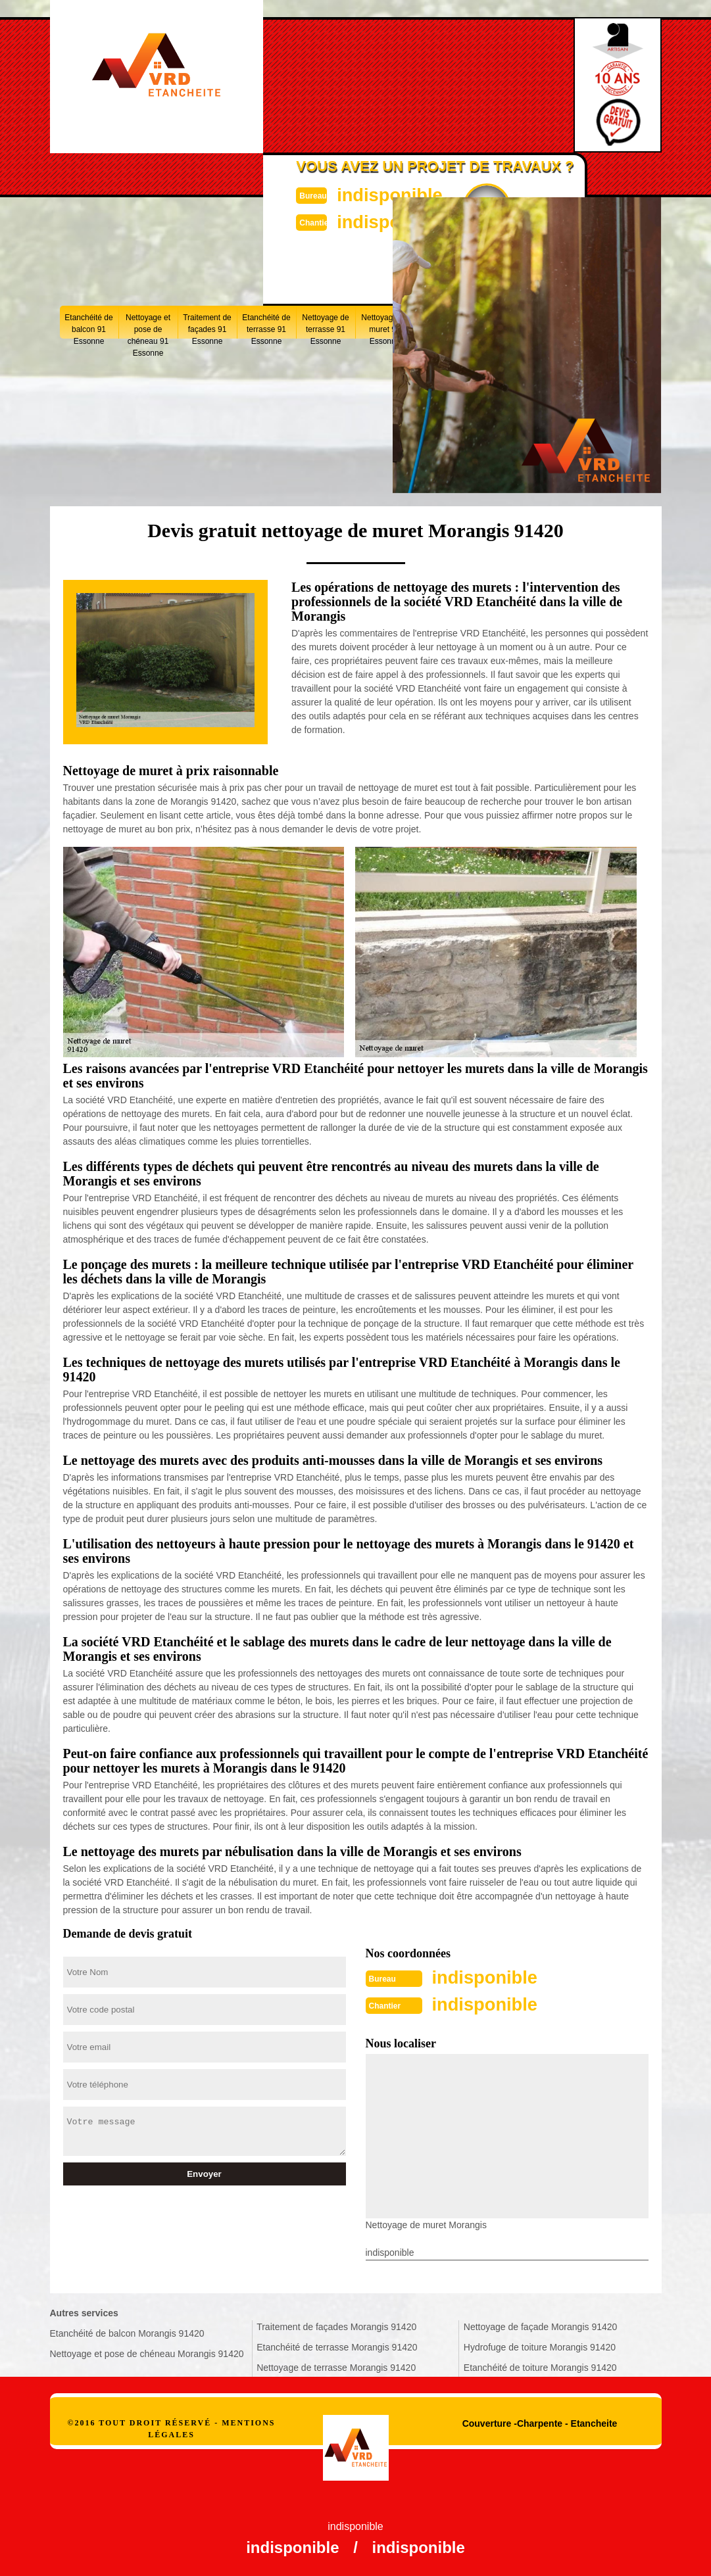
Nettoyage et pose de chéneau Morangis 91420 (147, 2352)
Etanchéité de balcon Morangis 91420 (127, 2332)
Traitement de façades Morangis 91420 (336, 2325)
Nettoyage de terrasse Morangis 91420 (336, 2366)
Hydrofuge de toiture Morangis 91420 (540, 2346)
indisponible (386, 194)
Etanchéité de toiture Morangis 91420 (540, 2366)
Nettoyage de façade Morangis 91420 (541, 2325)
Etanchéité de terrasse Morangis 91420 (337, 2346)
